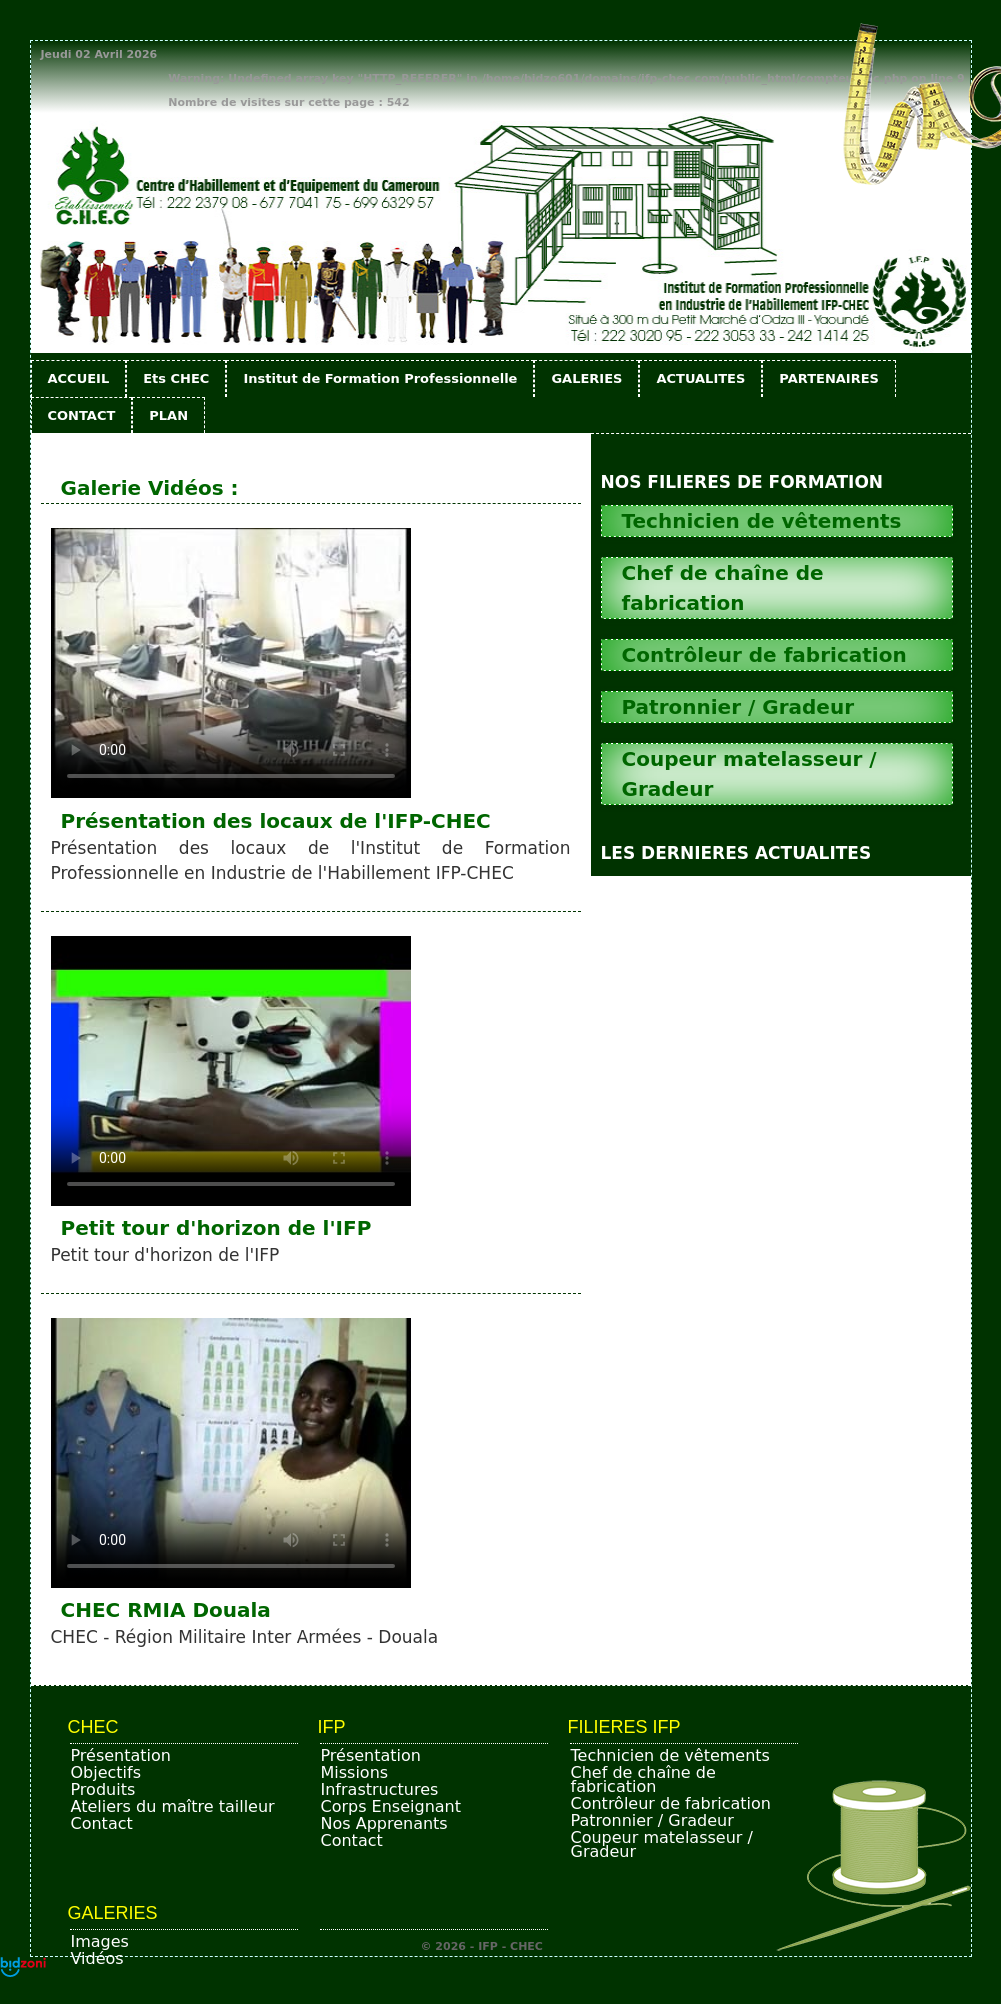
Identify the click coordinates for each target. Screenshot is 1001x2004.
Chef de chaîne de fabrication (643, 1779)
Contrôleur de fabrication (671, 1803)
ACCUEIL (79, 378)
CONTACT (82, 415)
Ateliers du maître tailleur (173, 1806)
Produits (103, 1789)
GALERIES (586, 378)
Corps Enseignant (391, 1806)
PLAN (168, 415)
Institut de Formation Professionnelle (380, 378)
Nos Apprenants (384, 1823)
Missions (355, 1772)
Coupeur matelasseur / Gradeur (662, 1844)
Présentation (121, 1755)
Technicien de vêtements (670, 1755)
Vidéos (97, 1958)
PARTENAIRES (829, 378)
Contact (102, 1823)
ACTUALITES (700, 378)
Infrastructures (380, 1789)
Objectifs (106, 1772)
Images (100, 1941)
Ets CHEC (176, 378)
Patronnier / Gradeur (652, 1820)
